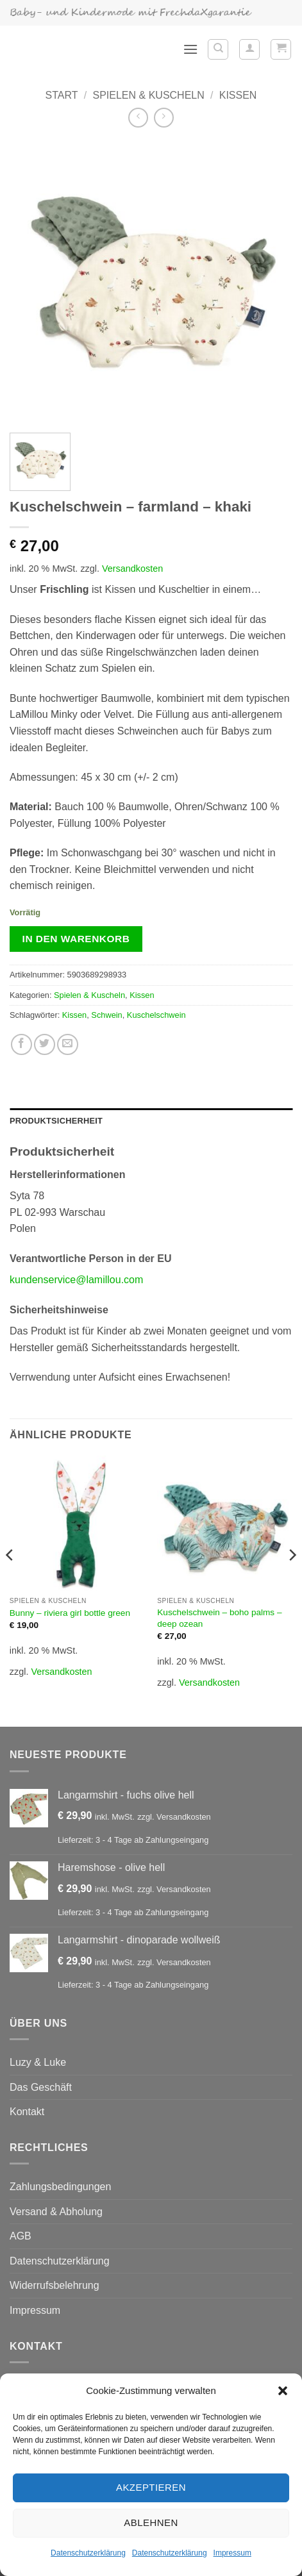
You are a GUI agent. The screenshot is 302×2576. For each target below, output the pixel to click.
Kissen (238, 95)
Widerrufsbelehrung (54, 2285)
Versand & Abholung (56, 2211)
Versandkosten (132, 568)
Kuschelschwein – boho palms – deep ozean (219, 1618)
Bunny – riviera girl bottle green (70, 1613)
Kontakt (27, 2111)
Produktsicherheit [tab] (56, 1121)
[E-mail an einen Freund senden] (67, 1044)
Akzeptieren (151, 2487)
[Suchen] (218, 49)
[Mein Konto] (249, 49)
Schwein (106, 1015)
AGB (20, 2236)
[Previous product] (164, 118)
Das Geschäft (41, 2087)
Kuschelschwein (156, 1015)
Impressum (232, 2552)
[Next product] (138, 118)
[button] (282, 2390)
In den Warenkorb (76, 938)
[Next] (291, 1580)
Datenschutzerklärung (88, 2552)
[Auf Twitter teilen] (44, 1044)
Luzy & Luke (38, 2062)
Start (62, 95)
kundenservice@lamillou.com (76, 1279)
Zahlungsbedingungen (60, 2186)
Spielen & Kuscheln (149, 95)
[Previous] (10, 1580)
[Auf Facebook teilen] (21, 1044)
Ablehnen (151, 2522)
